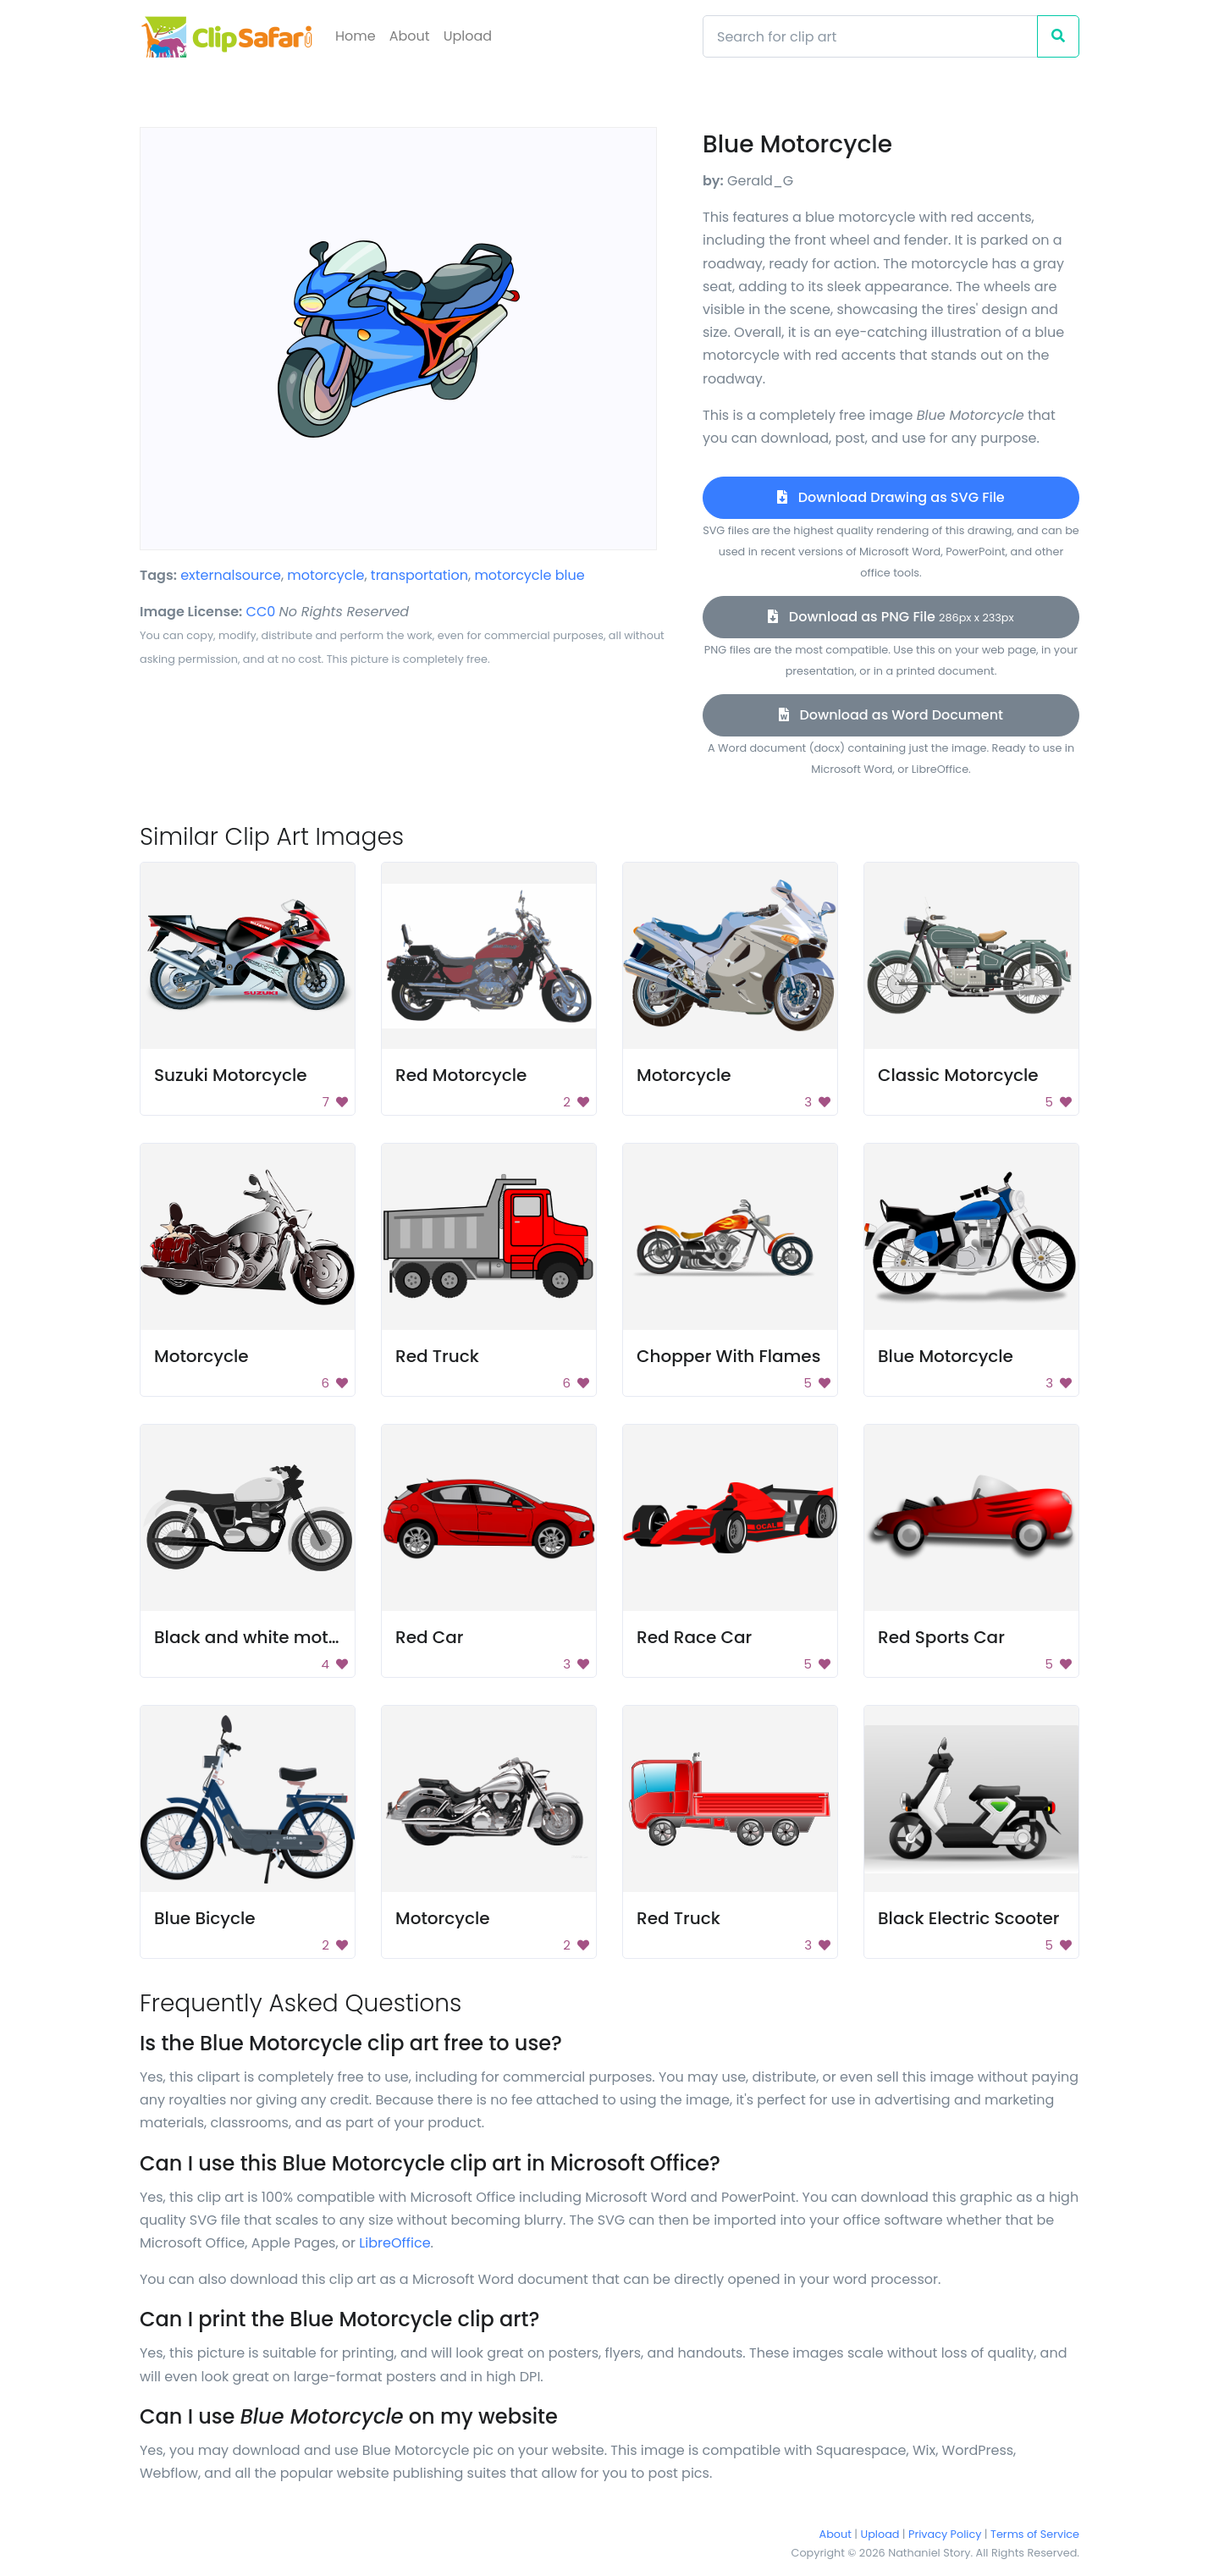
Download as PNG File (890, 616)
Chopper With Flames (728, 1356)
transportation (419, 575)
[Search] (870, 36)
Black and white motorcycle (272, 1637)
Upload (468, 36)
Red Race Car (694, 1637)
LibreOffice (394, 2243)
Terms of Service (1034, 2534)
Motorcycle (684, 1075)
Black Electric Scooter (968, 1918)
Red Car (429, 1637)
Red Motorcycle (461, 1075)
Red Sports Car (941, 1637)
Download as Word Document (891, 715)
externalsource (230, 575)
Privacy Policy (944, 2534)
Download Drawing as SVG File (890, 497)
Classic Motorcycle (958, 1075)
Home (355, 36)
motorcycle (325, 575)
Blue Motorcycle (945, 1356)
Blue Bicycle (205, 1918)
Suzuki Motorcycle (230, 1075)
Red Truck (437, 1356)
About (409, 36)
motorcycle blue (529, 575)
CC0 (261, 611)
